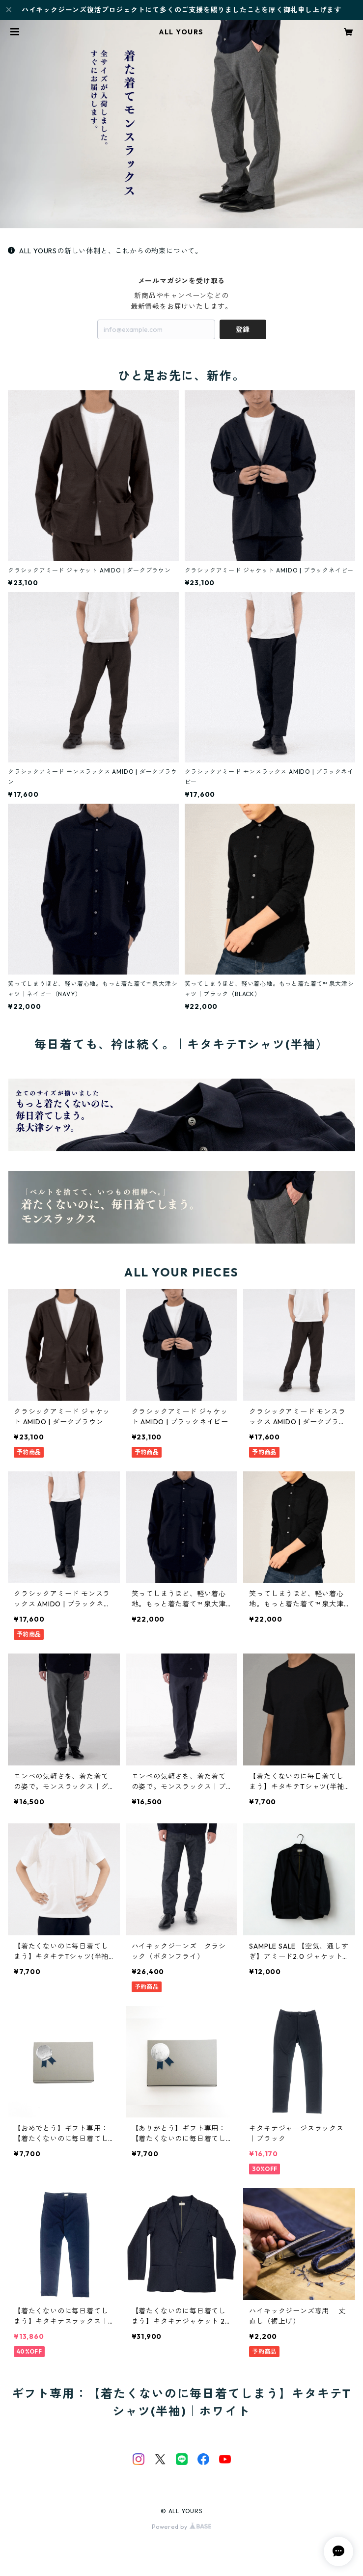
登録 (243, 329)
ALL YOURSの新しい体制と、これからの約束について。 (105, 250)
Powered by (181, 2526)
